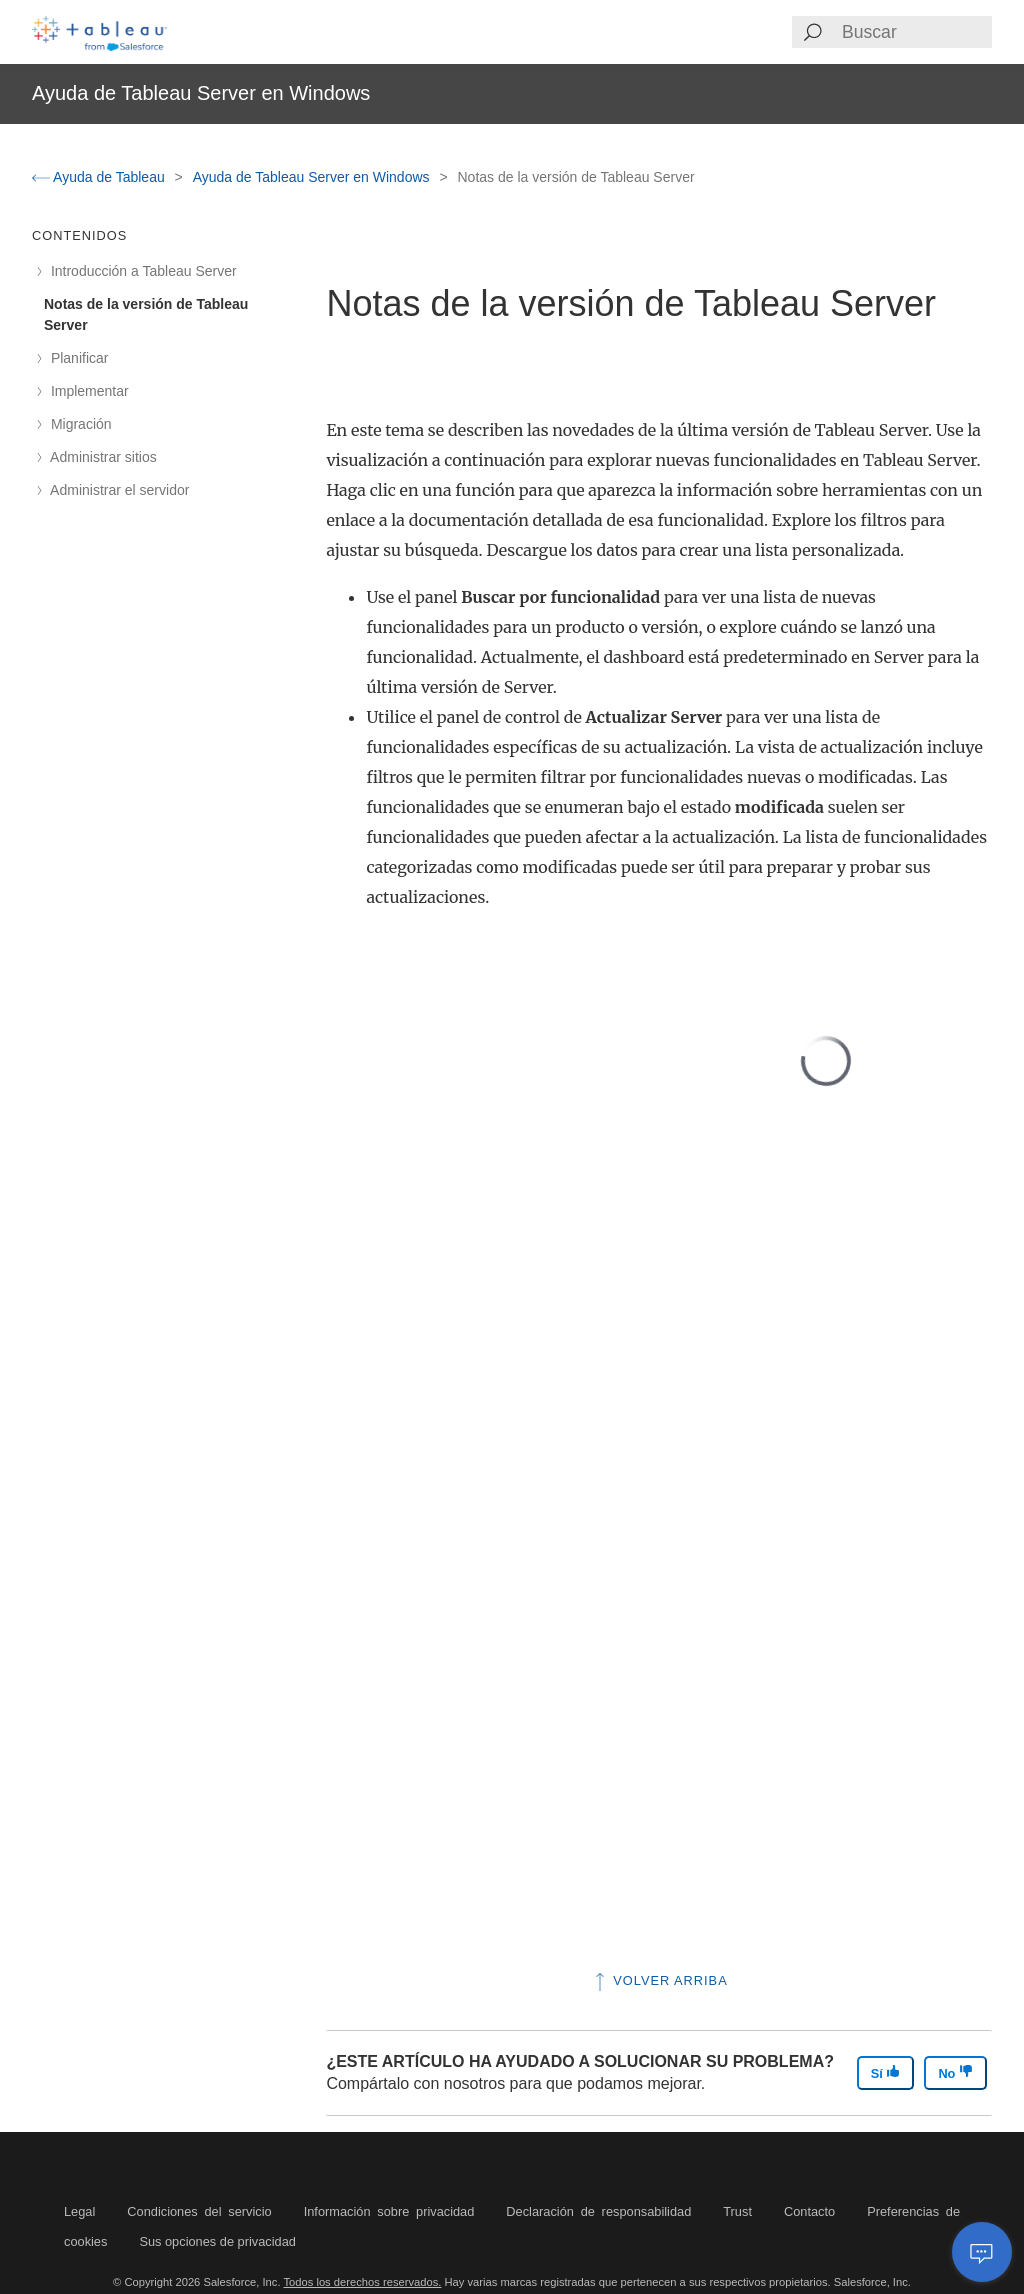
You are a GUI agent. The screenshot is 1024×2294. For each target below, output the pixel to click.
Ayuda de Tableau (100, 177)
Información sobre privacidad (389, 2211)
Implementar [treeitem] (86, 391)
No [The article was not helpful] (955, 2072)
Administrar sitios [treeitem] (100, 457)
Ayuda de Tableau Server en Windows (313, 177)
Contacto (809, 2211)
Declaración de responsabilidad (598, 2211)
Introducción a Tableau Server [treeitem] (140, 271)
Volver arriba (659, 1980)
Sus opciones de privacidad (217, 2241)
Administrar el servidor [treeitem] (116, 490)
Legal (79, 2211)
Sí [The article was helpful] (886, 2072)
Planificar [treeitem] (76, 358)
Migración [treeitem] (78, 424)
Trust (737, 2211)
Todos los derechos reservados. (362, 2282)
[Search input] (916, 32)
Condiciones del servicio (199, 2211)
